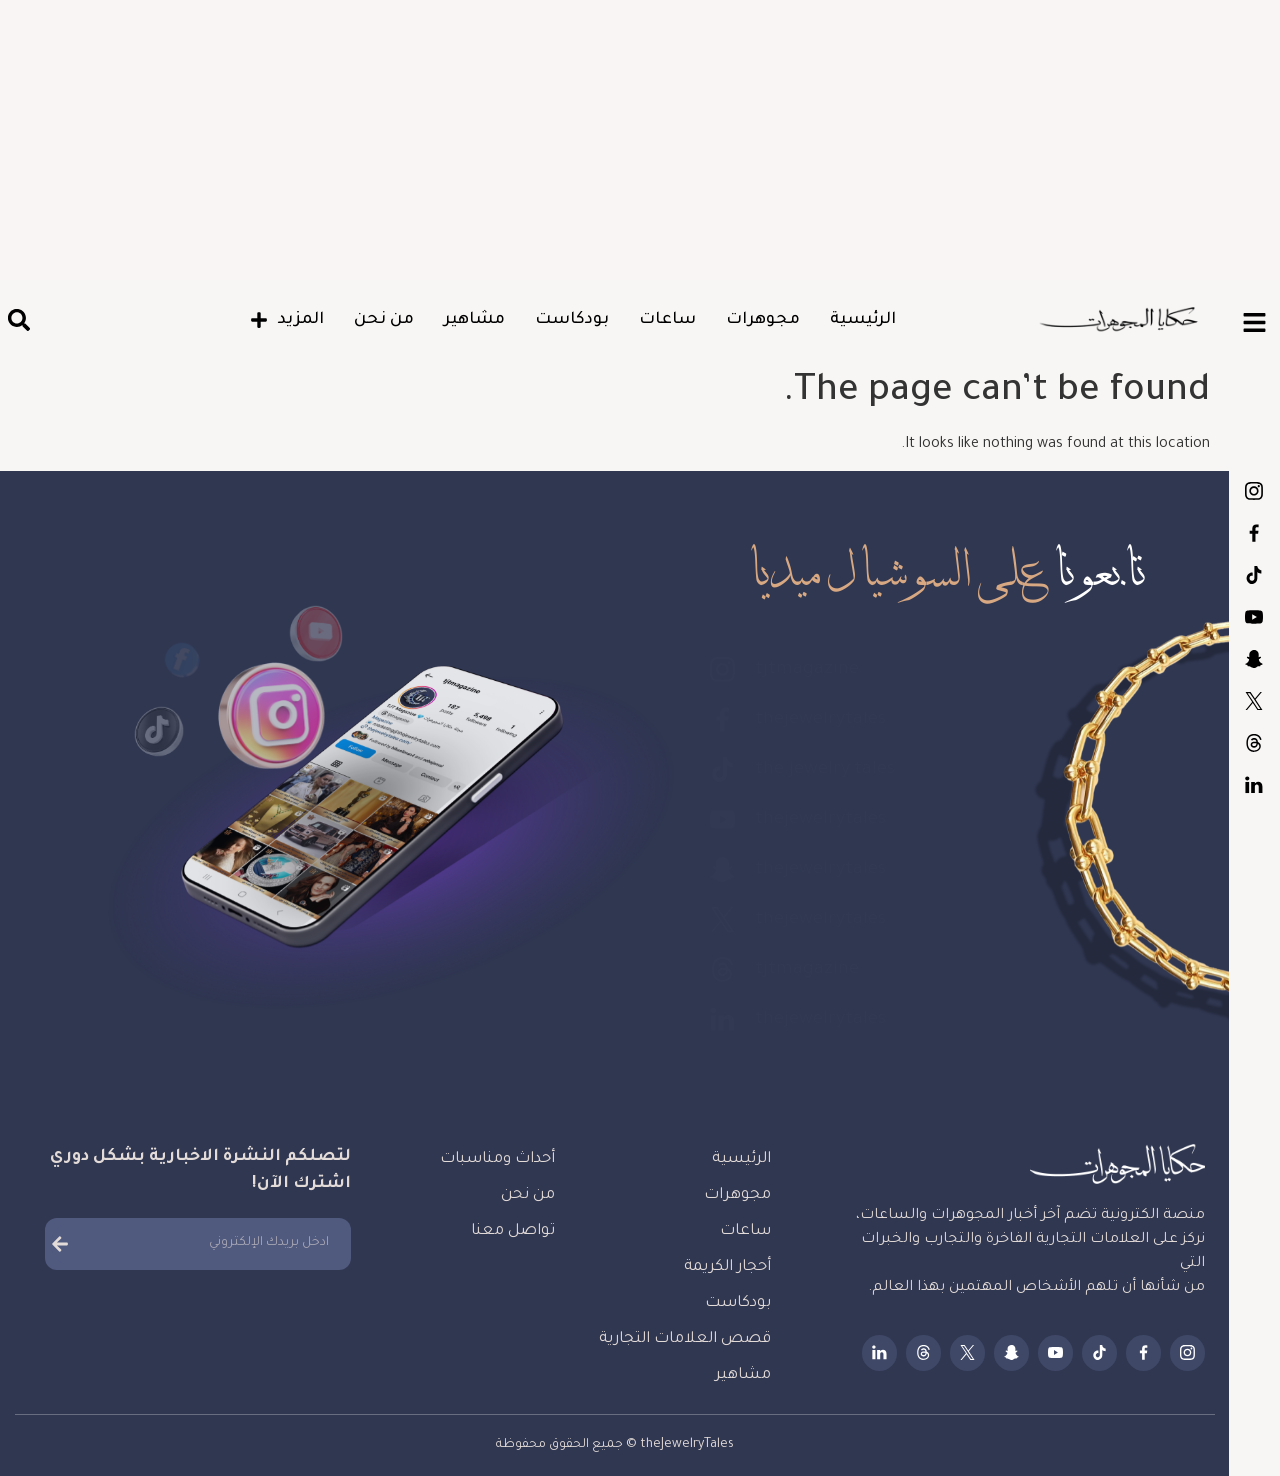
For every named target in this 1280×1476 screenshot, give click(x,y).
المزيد (287, 320)
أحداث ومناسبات (497, 1159)
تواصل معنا (513, 1231)
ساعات (667, 320)
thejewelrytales (1254, 533)
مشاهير (474, 320)
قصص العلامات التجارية (685, 1339)
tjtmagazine (1254, 491)
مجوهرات (763, 320)
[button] (18, 320)
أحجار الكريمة (727, 1267)
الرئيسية (863, 320)
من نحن (384, 320)
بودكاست (572, 320)
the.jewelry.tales (1254, 575)
